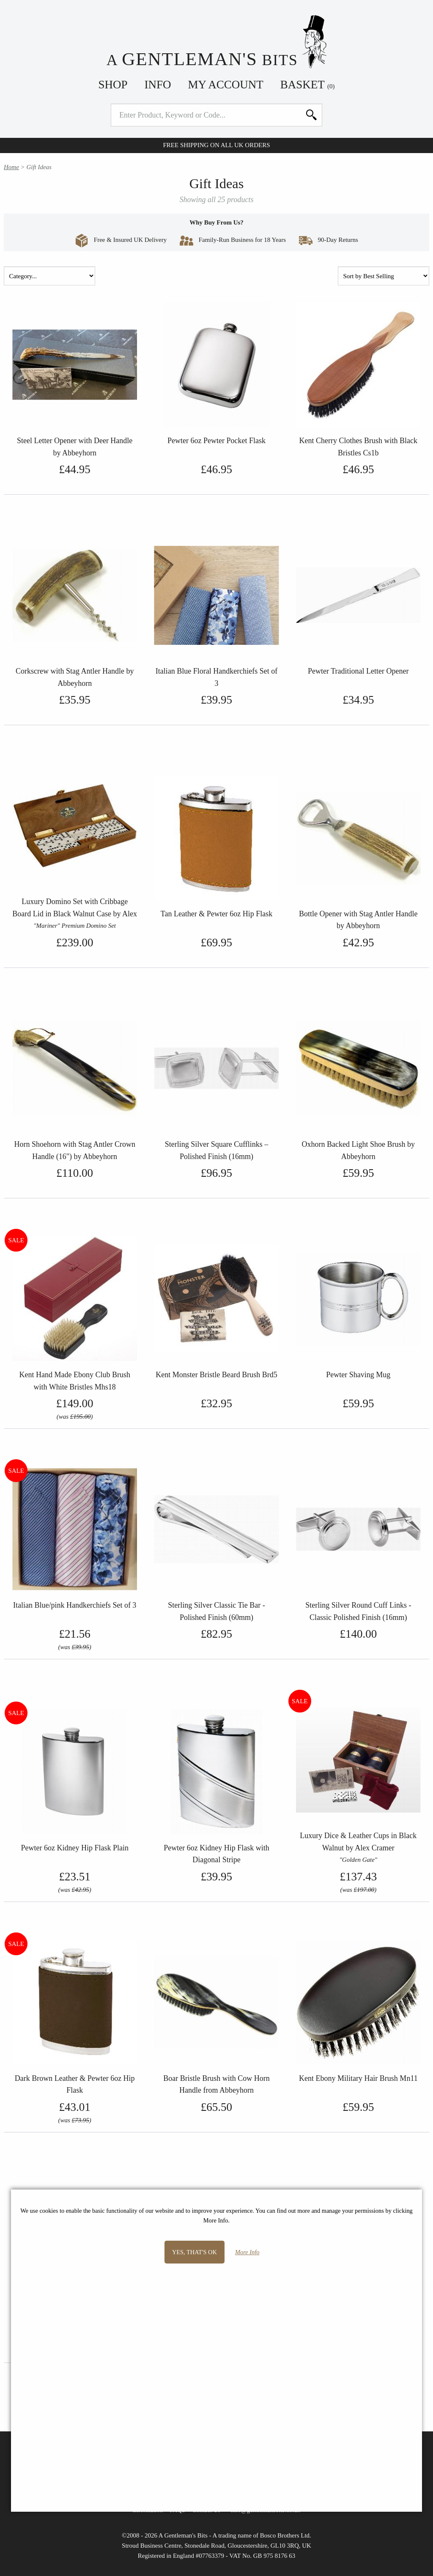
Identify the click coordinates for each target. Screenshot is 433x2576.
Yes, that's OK (194, 2252)
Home (11, 167)
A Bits (217, 42)
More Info (247, 2252)
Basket (307, 84)
